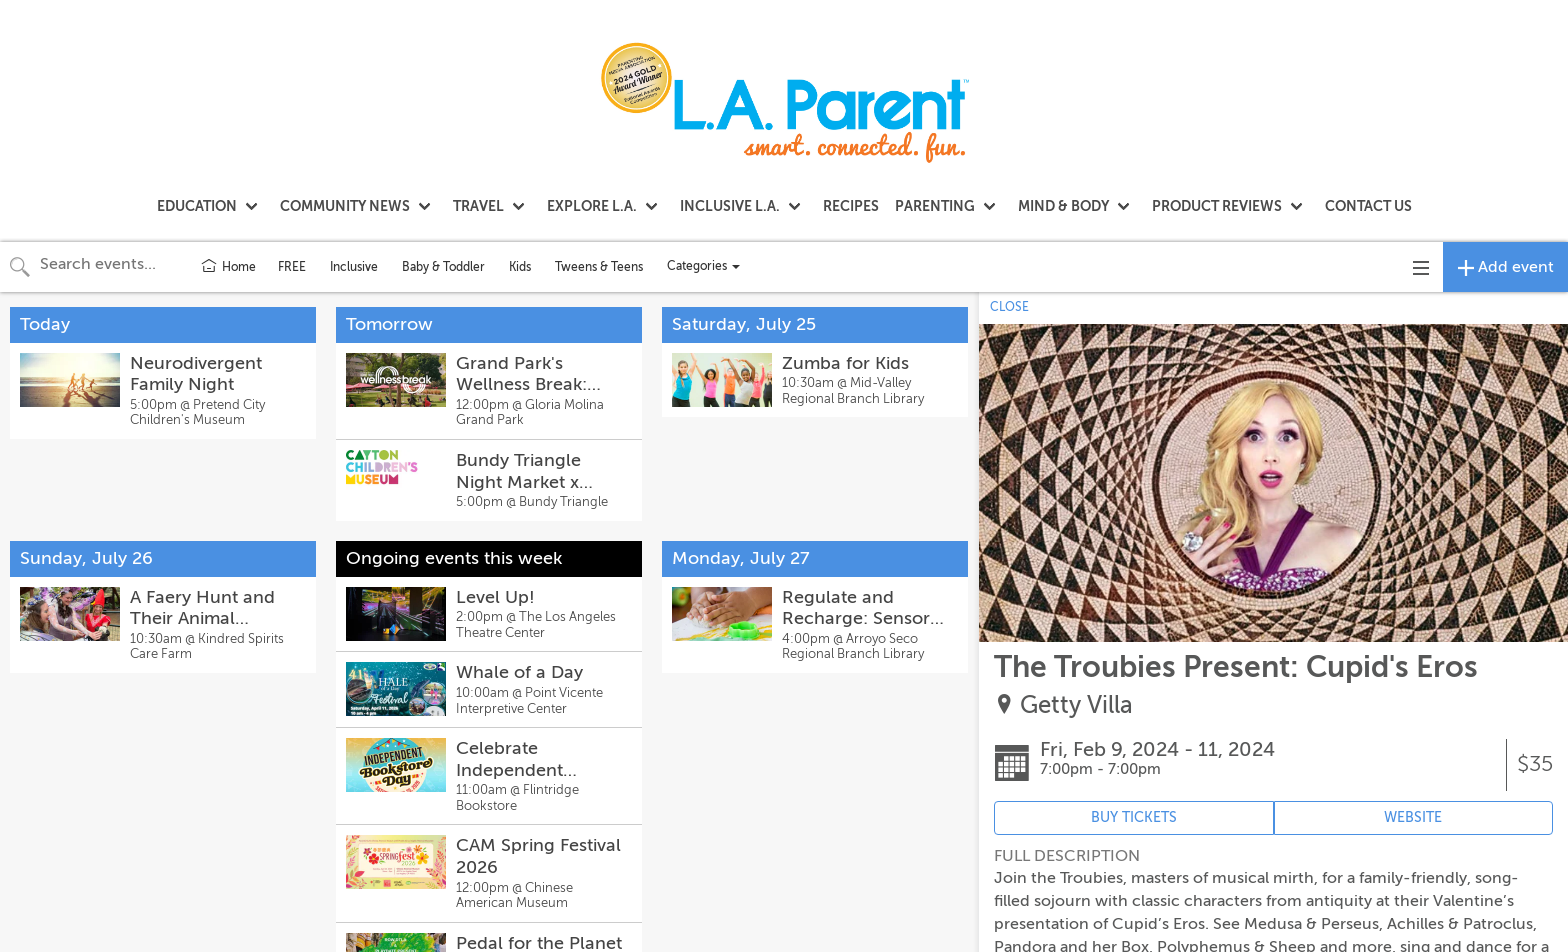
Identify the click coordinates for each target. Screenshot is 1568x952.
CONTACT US (1368, 206)
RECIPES (851, 206)
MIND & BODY (1063, 206)
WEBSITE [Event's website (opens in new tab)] (1413, 817)
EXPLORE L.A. (592, 206)
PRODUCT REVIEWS (1217, 206)
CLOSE (1009, 307)
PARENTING (935, 206)
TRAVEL (478, 206)
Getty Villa (1076, 705)
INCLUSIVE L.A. (730, 206)
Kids (520, 267)
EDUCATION (197, 206)
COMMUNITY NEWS (345, 206)
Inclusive (354, 267)
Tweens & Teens (599, 267)
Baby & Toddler (443, 267)
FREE (292, 267)
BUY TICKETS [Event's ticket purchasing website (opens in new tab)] (1134, 817)
